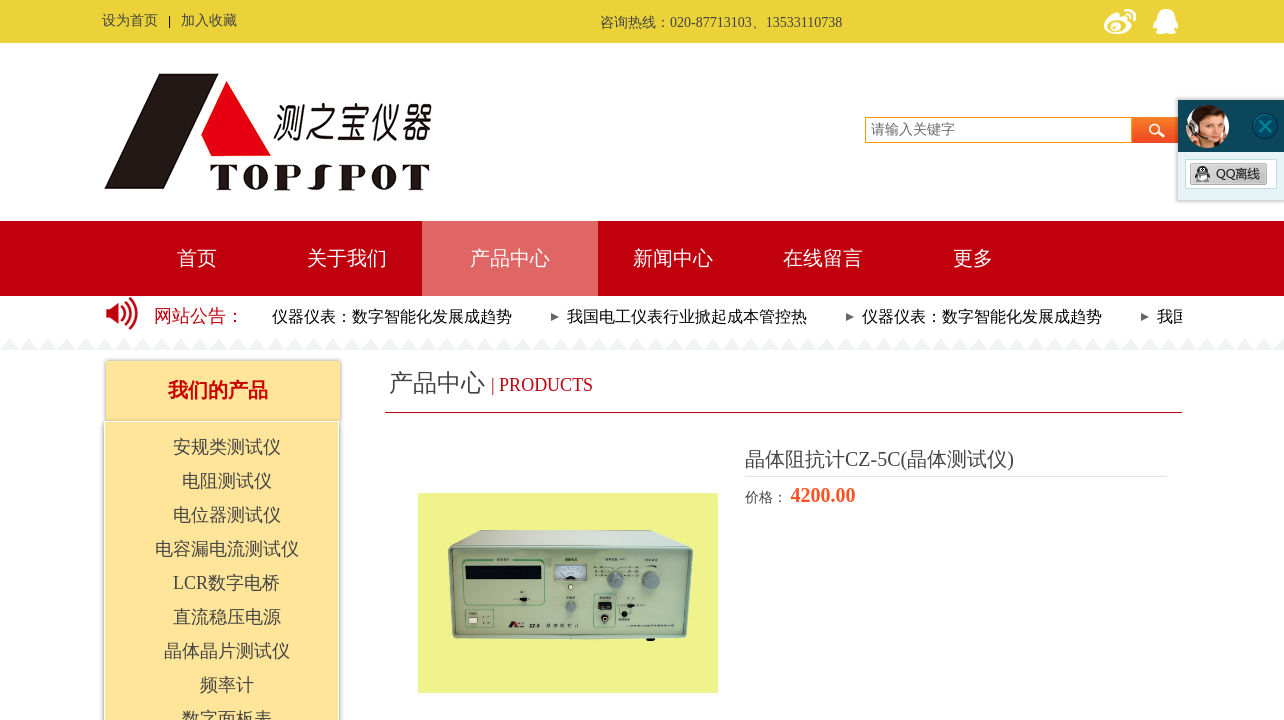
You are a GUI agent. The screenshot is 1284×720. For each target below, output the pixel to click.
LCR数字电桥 (226, 583)
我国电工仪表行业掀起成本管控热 (690, 316)
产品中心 (510, 258)
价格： (768, 497)
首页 (197, 258)
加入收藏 (209, 20)
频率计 (227, 685)
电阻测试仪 (227, 481)
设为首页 (130, 20)
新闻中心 (673, 258)
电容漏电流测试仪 (227, 549)
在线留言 (823, 258)
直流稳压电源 (227, 617)
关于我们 (347, 258)
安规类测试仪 (227, 447)
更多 (973, 258)
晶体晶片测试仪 (227, 651)
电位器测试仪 (227, 515)
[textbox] (998, 130)
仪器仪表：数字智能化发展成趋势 (395, 316)
